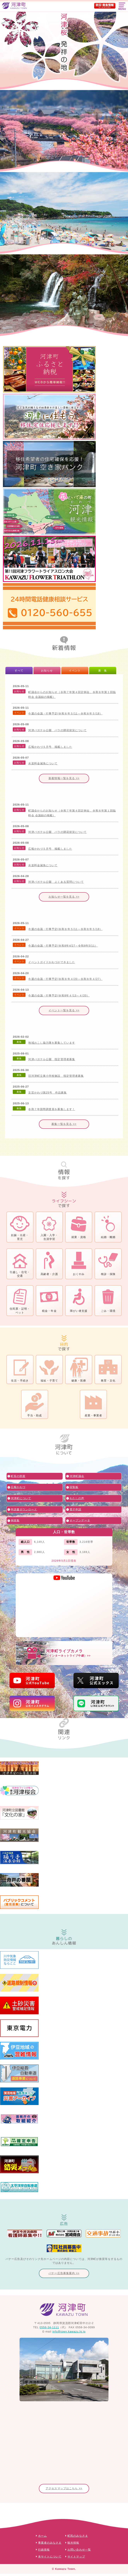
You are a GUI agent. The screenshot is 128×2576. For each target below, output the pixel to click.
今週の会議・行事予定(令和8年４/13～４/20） (59, 995)
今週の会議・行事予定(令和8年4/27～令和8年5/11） (63, 945)
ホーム (42, 2536)
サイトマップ (76, 2556)
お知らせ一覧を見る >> (64, 896)
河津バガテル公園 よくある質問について (56, 881)
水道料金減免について (42, 763)
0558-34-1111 (49, 2327)
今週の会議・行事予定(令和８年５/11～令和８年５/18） (65, 713)
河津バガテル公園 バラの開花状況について (57, 730)
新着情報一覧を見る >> (64, 778)
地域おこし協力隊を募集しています (51, 1042)
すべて (19, 670)
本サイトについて (49, 2556)
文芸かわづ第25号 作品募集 (47, 1092)
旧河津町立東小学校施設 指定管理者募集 (56, 1075)
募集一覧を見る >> (63, 1124)
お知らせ (47, 670)
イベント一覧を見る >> (64, 1010)
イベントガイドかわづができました (51, 962)
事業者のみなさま (49, 2543)
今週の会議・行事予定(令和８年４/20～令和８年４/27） (65, 978)
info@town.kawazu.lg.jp (69, 2331)
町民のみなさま (77, 2536)
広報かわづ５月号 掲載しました (50, 746)
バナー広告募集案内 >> (64, 2273)
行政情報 (44, 2550)
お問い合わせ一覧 (79, 2550)
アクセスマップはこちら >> (64, 2488)
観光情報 (73, 2543)
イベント (74, 670)
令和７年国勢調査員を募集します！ (51, 1109)
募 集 (102, 670)
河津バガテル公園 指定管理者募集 (51, 1059)
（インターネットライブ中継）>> (79, 1652)
